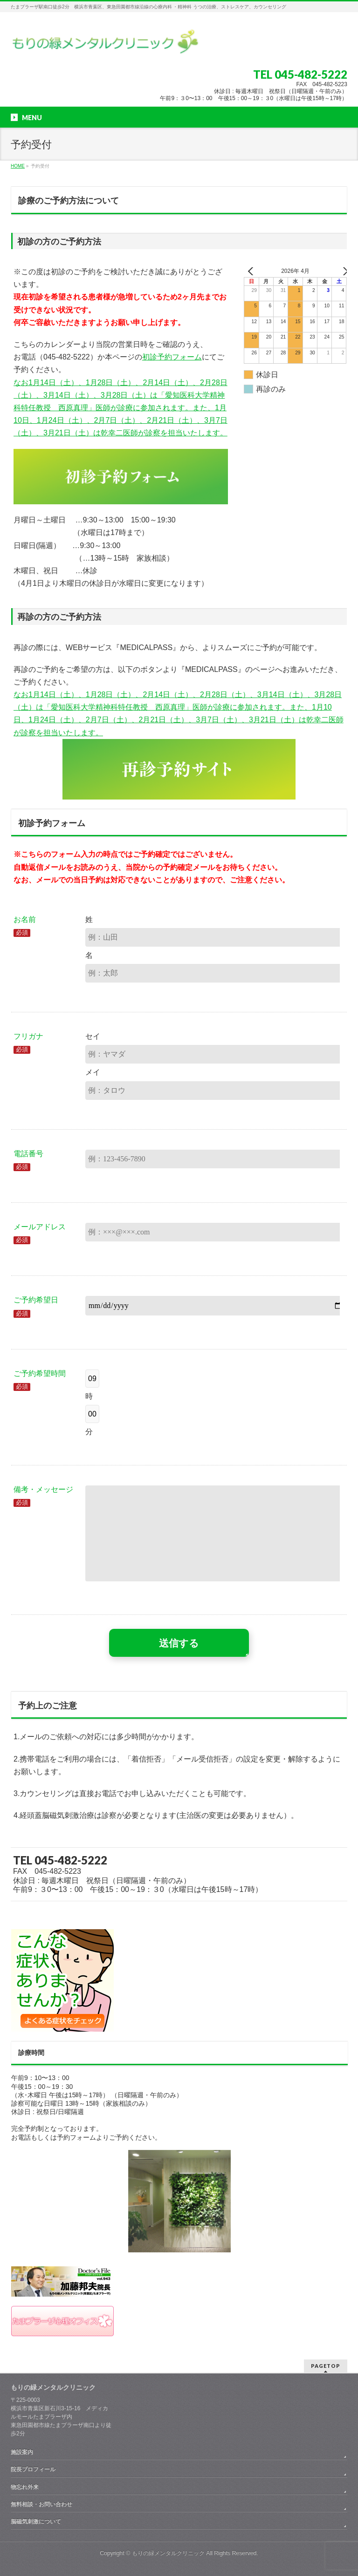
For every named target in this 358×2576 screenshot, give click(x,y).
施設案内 (22, 2452)
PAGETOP (325, 2366)
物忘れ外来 (25, 2487)
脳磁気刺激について (36, 2521)
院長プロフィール (33, 2469)
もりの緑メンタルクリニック (168, 2553)
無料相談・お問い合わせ (41, 2504)
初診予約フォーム (172, 357)
